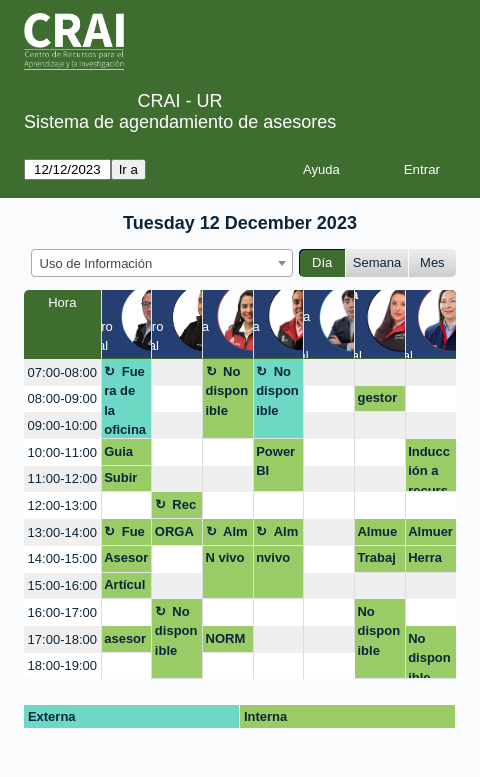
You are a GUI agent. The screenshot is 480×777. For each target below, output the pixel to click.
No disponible (227, 391)
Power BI (275, 461)
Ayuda (321, 169)
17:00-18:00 (62, 639)
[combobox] (162, 263)
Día (322, 262)
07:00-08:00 (62, 372)
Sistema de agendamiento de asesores (180, 122)
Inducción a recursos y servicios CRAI (429, 468)
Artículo (124, 588)
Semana (377, 262)
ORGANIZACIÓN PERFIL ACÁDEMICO (176, 535)
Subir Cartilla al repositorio (126, 481)
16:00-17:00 (62, 612)
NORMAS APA (226, 642)
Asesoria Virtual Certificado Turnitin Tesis (126, 561)
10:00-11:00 (62, 452)
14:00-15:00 (62, 558)
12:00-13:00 (62, 505)
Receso (175, 508)
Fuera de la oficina (125, 401)
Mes (432, 262)
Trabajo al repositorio (378, 561)
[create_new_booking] (177, 372)
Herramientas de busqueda (429, 561)
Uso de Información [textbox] (96, 263)
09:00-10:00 (62, 425)
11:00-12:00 (62, 478)
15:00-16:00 (62, 585)
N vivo (225, 557)
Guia (118, 451)
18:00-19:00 (62, 665)
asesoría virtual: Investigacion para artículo (125, 642)
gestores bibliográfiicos (378, 401)
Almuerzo (227, 535)
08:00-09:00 (62, 398)
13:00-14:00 (62, 532)
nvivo (273, 557)
